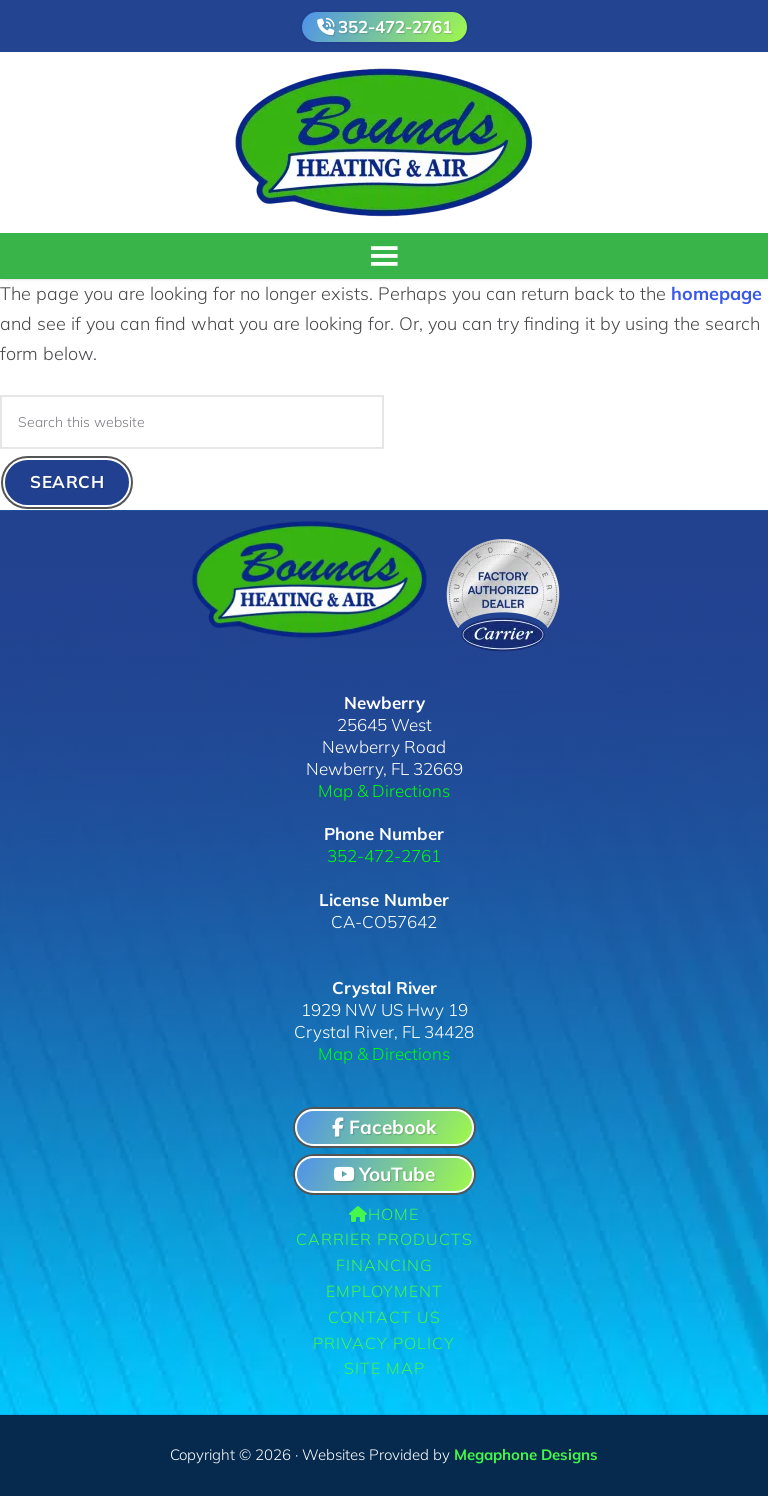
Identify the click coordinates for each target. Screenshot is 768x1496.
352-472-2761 (395, 26)
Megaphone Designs (526, 1454)
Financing (384, 1265)
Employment (384, 1291)
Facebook (384, 1127)
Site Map (384, 1368)
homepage (716, 293)
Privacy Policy (384, 1343)
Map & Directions (384, 790)
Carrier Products (384, 1239)
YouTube (384, 1174)
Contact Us (384, 1317)
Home (384, 1214)
